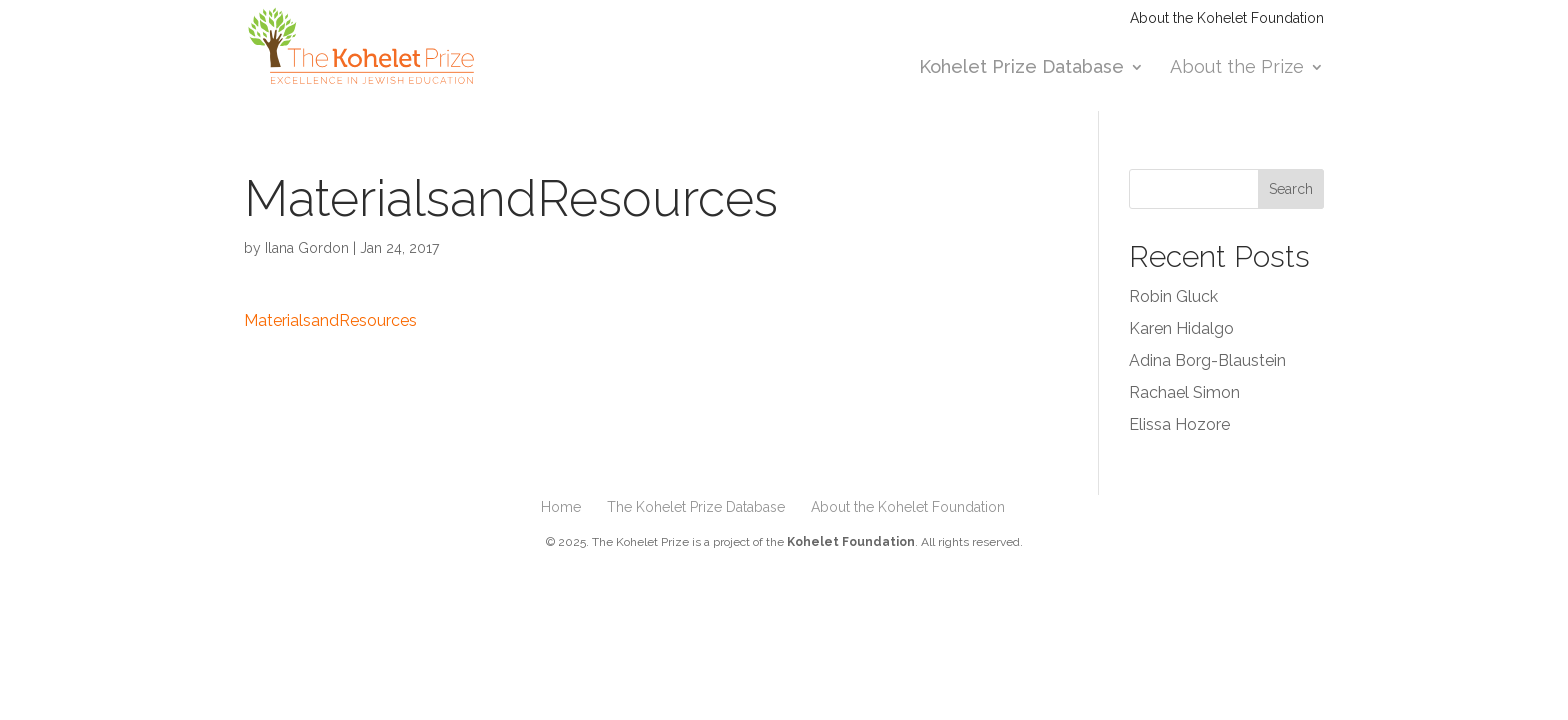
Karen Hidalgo (1181, 328)
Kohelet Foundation (851, 542)
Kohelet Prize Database (1021, 68)
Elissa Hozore (1179, 424)
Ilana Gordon (307, 248)
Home (561, 507)
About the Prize (1237, 68)
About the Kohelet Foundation (1227, 18)
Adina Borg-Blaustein (1207, 360)
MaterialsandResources (330, 320)
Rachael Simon (1184, 392)
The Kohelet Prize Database (696, 507)
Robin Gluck (1173, 296)
